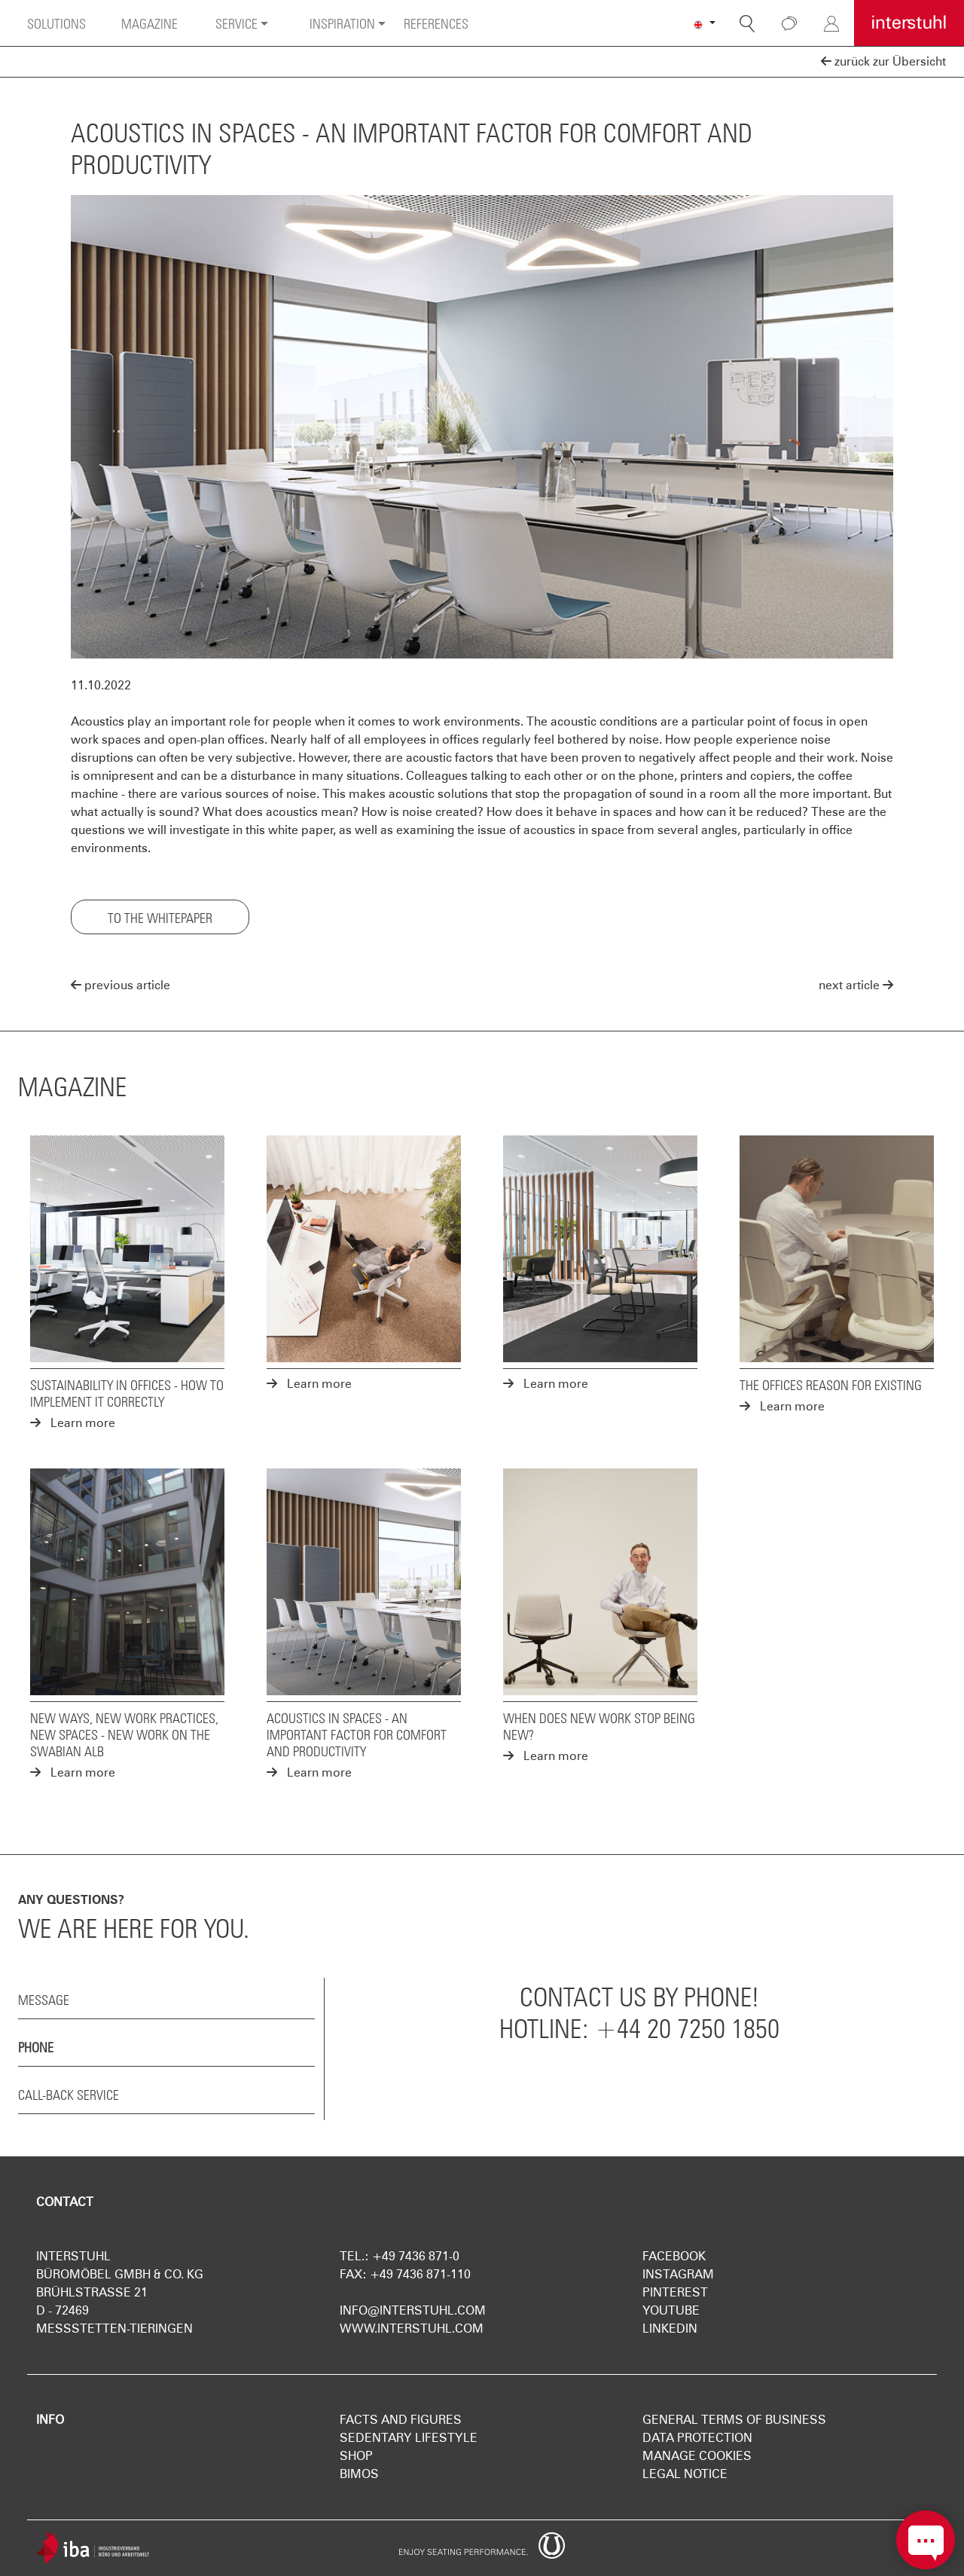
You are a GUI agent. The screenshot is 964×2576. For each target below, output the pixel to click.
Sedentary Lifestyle (408, 2438)
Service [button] (236, 22)
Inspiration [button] (342, 22)
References (436, 22)
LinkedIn (669, 2328)
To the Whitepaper (160, 916)
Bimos (359, 2474)
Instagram (678, 2274)
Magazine (149, 22)
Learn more (72, 1423)
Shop (356, 2456)
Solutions (56, 22)
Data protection (697, 2438)
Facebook (674, 2256)
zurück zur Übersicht (883, 61)
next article (856, 985)
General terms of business (734, 2420)
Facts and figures (401, 2420)
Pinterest (675, 2292)
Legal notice (685, 2474)
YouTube (671, 2310)
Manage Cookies (697, 2456)
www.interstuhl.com (412, 2328)
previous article (120, 985)
